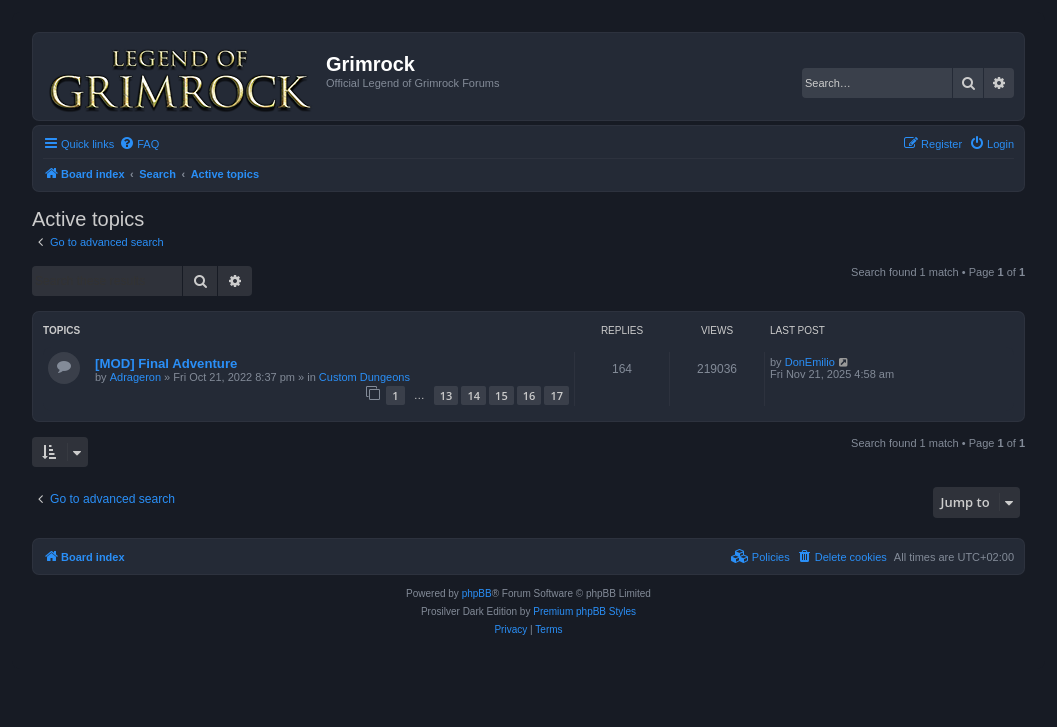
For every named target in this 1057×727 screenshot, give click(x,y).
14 (473, 395)
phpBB (477, 593)
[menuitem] (139, 144)
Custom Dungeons (364, 377)
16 (529, 395)
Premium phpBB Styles (584, 611)
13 (446, 395)
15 (501, 395)
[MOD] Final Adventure (166, 363)
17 (556, 395)
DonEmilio (810, 362)
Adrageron (135, 377)
